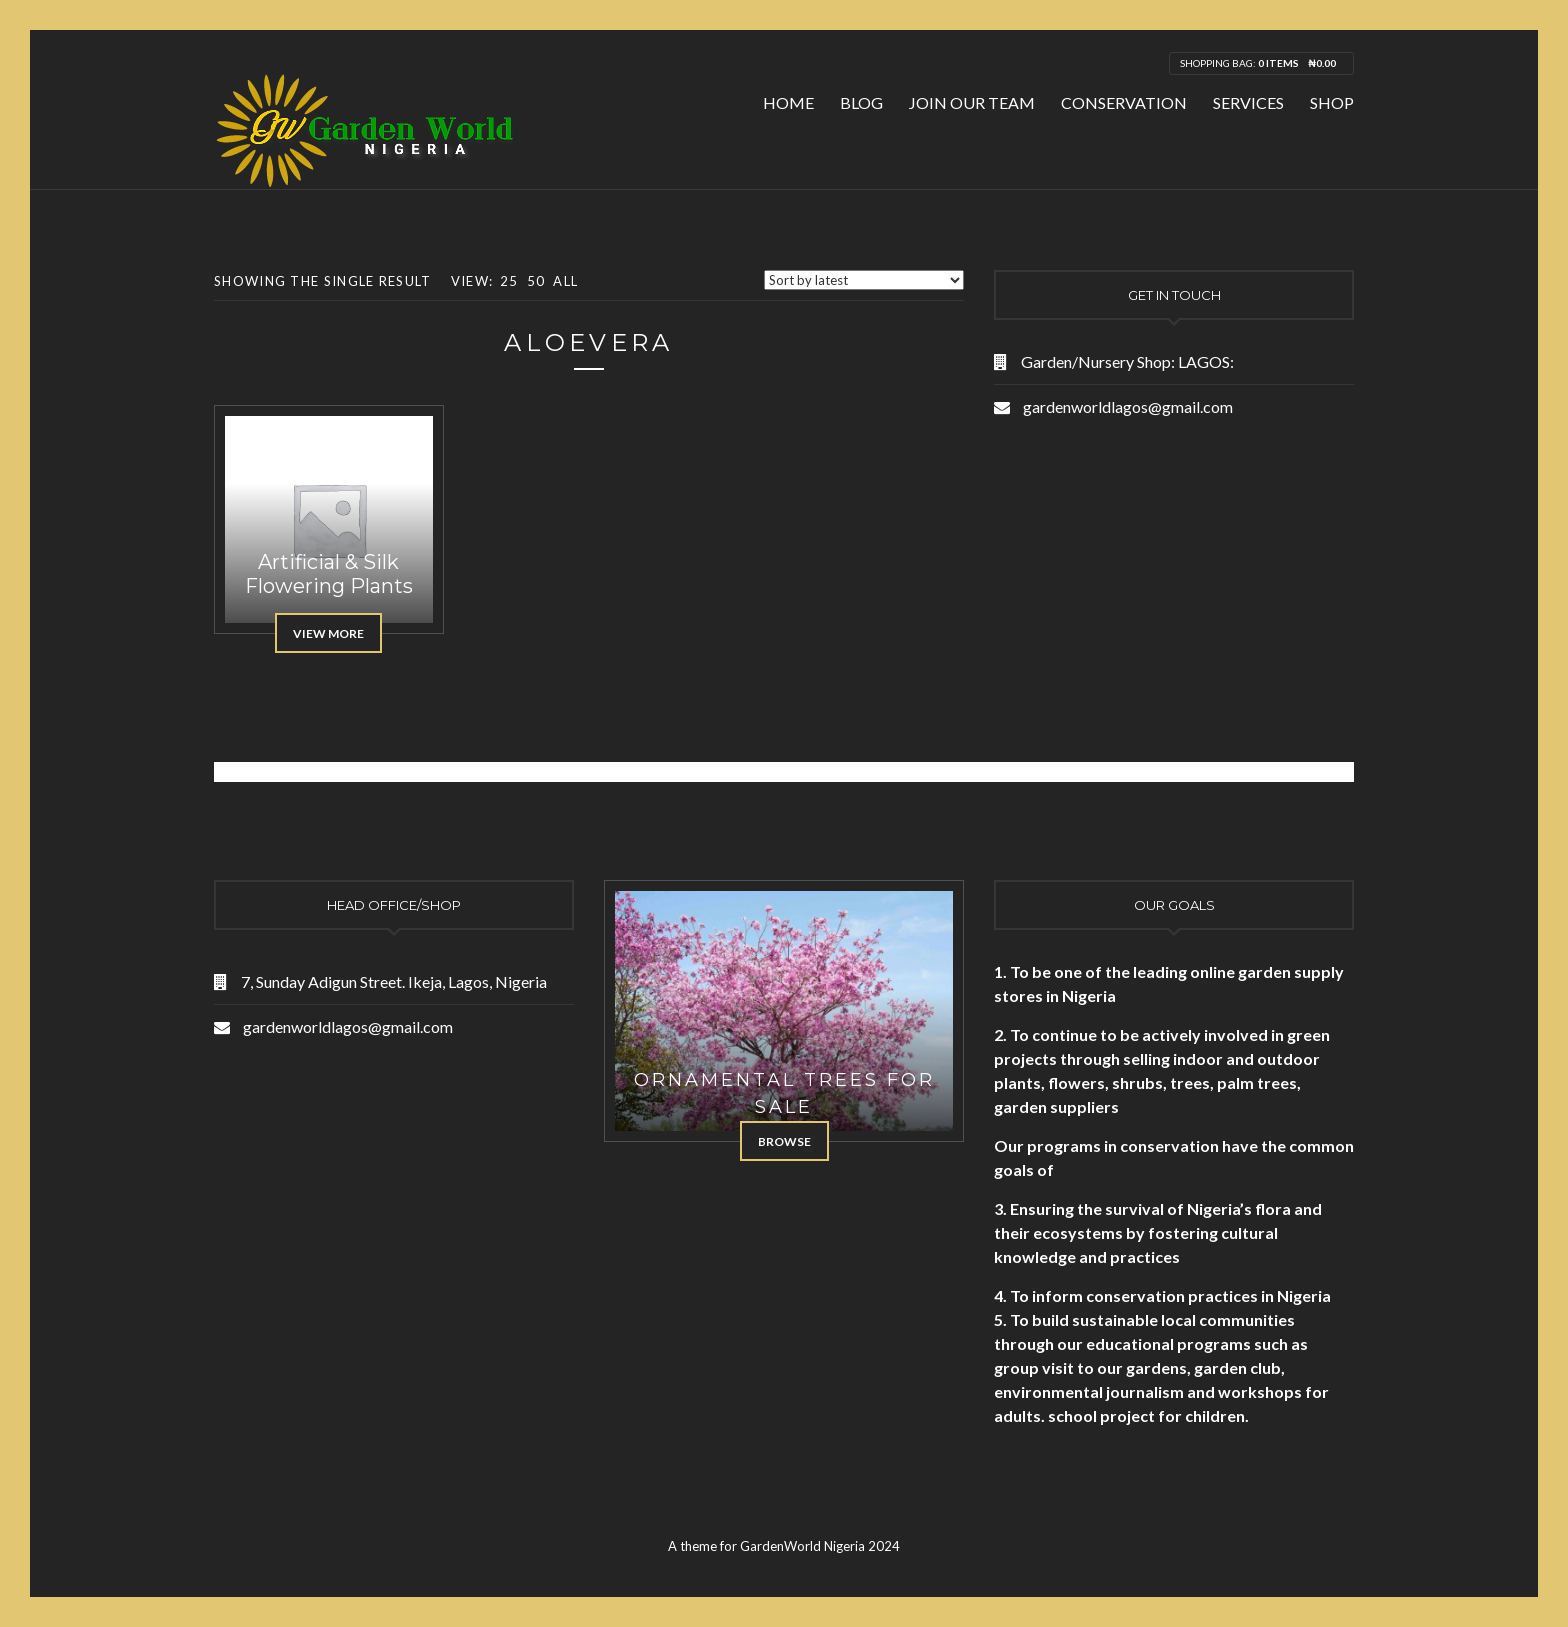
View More (328, 633)
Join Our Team (972, 102)
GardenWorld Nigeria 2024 (820, 1546)
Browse (784, 1141)
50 (536, 281)
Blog (861, 102)
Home (788, 102)
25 (509, 281)
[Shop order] (864, 280)
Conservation (1124, 102)
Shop (1332, 102)
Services (1248, 102)
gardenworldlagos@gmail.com (1128, 406)
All (565, 281)
